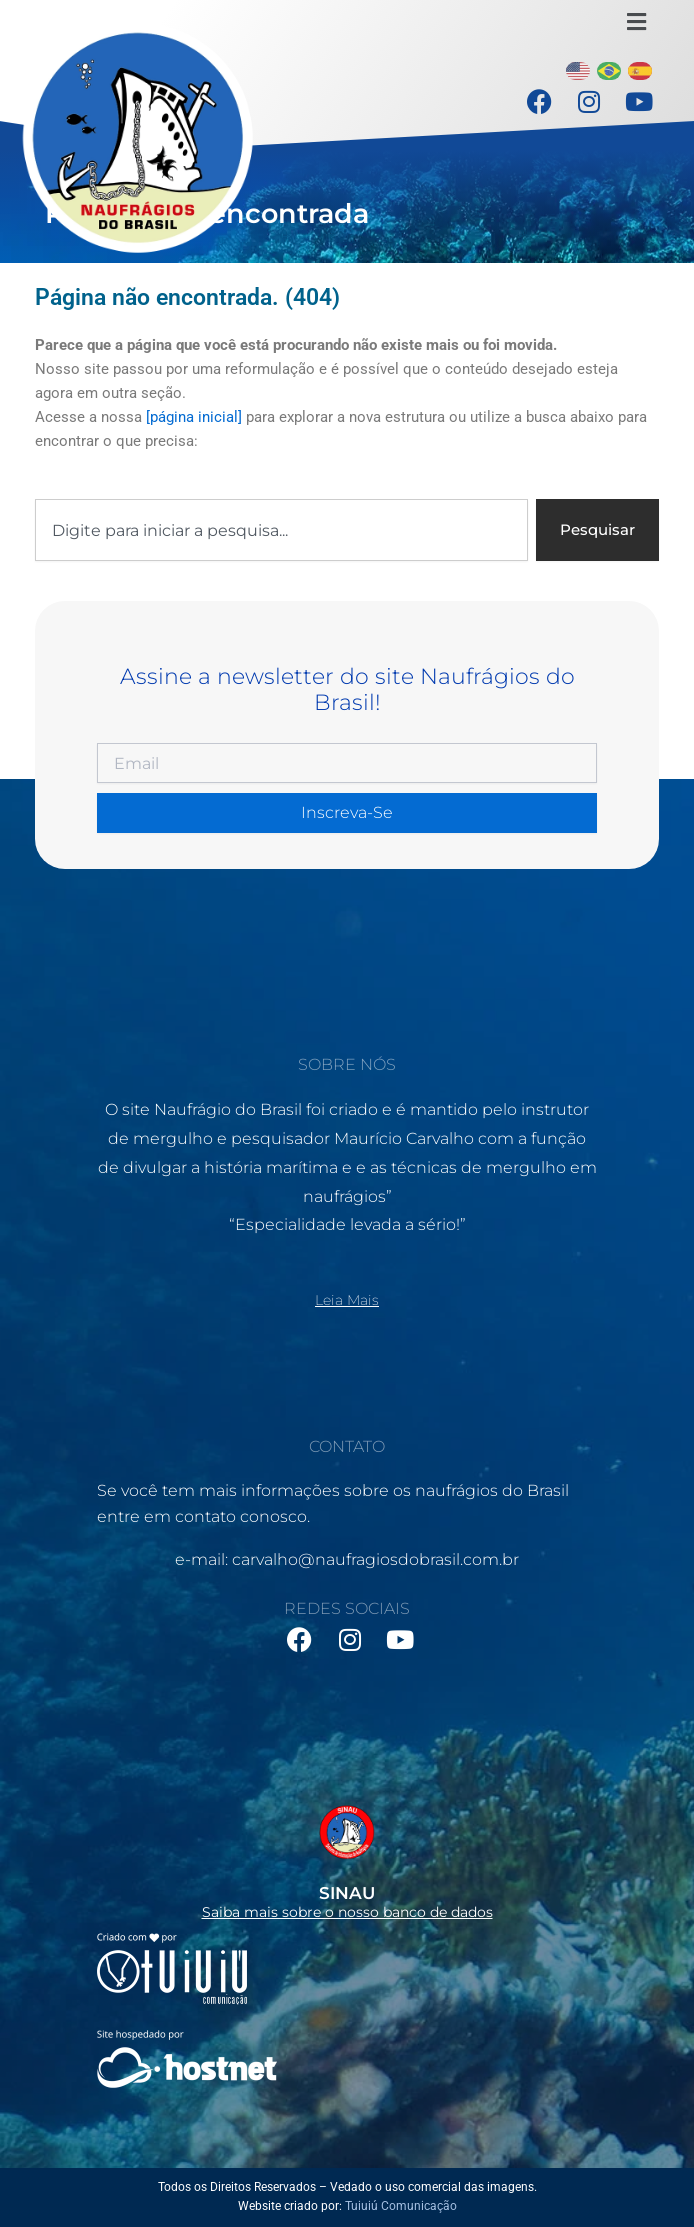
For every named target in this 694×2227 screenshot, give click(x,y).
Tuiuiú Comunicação (401, 2206)
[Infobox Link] (347, 1856)
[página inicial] (194, 417)
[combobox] (282, 530)
